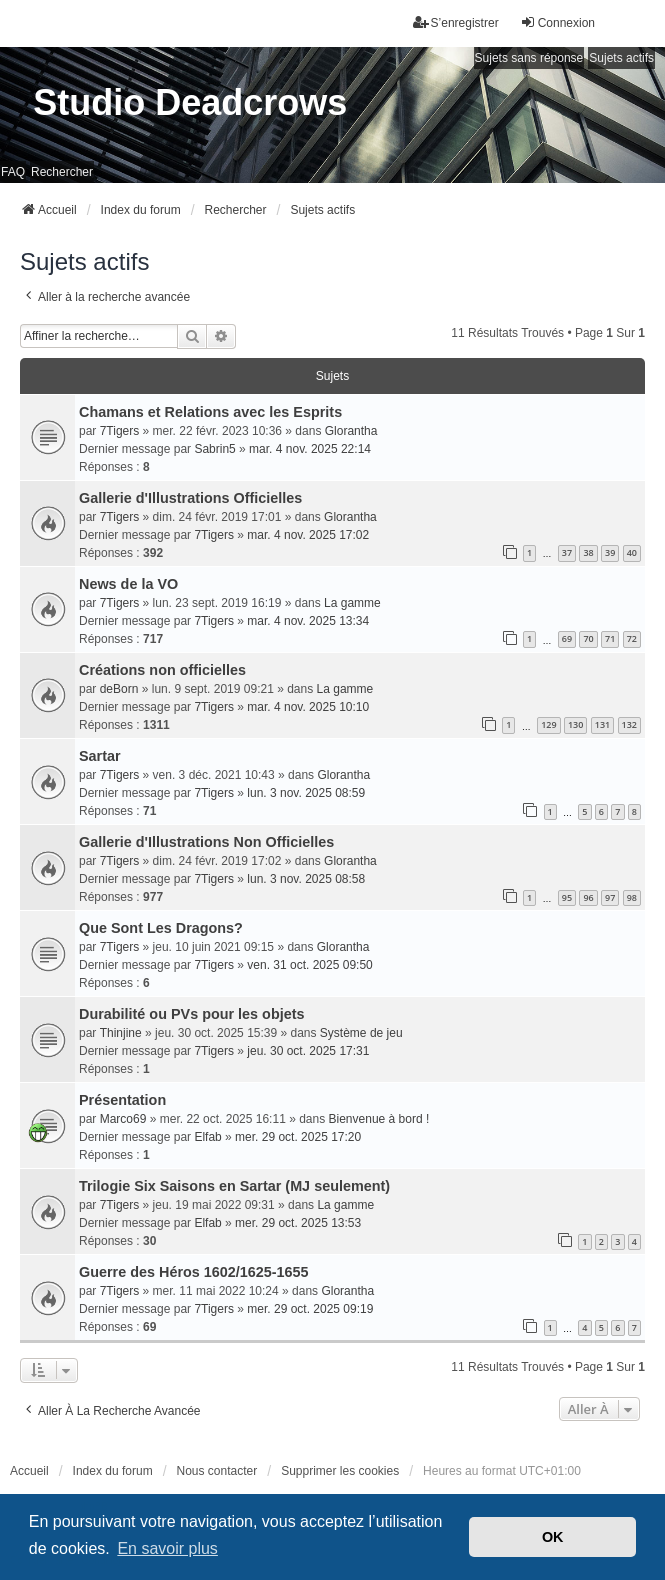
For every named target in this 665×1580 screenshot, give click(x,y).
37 (567, 552)
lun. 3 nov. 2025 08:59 (306, 793)
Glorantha (351, 431)
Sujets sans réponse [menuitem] (529, 58)
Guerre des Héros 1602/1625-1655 (194, 1272)
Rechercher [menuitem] (62, 172)
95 (567, 897)
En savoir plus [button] (167, 1548)
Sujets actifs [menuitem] (621, 58)
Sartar (100, 756)
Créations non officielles (162, 670)
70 (588, 638)
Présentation (122, 1100)
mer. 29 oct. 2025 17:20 (298, 1137)
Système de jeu (361, 1033)
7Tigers (120, 431)
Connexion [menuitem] (557, 22)
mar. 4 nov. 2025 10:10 (308, 707)
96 (588, 897)
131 (602, 724)
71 (610, 638)
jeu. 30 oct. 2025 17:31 (308, 1051)
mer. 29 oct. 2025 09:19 (310, 1309)
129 (548, 724)
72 (632, 638)
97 (610, 897)
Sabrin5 (214, 449)
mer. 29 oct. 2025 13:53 (298, 1223)
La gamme (352, 603)
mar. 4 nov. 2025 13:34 (308, 621)
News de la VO (128, 584)
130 (575, 724)
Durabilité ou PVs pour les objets (192, 1014)
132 (629, 724)
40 (632, 552)
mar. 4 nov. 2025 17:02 (308, 535)
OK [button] (553, 1537)
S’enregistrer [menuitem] (456, 22)
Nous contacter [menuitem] (217, 1471)
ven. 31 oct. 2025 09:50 (309, 965)
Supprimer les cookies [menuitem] (340, 1471)
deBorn (119, 689)
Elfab (207, 1137)
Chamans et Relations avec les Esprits (210, 412)
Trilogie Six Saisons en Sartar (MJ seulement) (234, 1186)
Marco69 (123, 1119)
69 (567, 638)
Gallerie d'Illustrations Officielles (190, 498)
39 (610, 552)
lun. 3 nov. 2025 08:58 (306, 879)
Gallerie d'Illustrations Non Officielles (206, 842)
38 (588, 552)
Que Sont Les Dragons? (161, 928)
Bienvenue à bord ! (379, 1119)
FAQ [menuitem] (13, 172)
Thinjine (121, 1033)
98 (632, 897)
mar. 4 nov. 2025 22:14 (310, 449)
